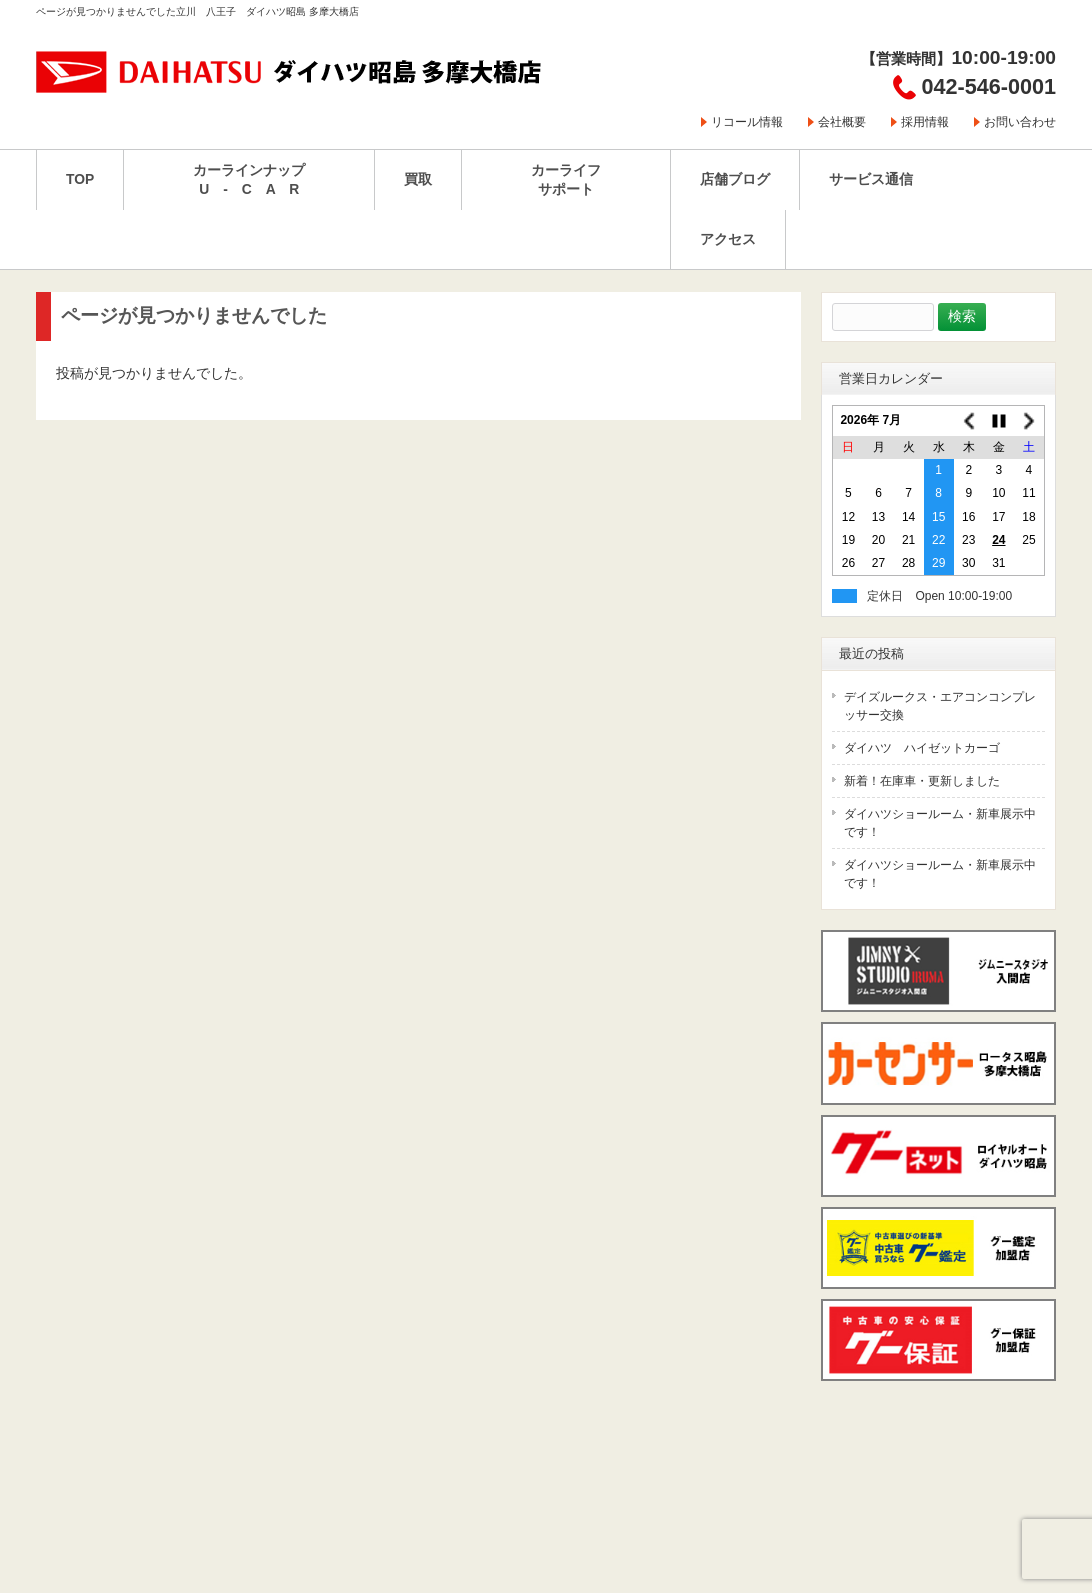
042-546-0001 (989, 86)
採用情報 (925, 122)
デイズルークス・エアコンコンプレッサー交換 (940, 706)
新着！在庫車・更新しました (922, 781)
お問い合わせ (1020, 122)
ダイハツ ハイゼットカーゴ (922, 748)
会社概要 (842, 122)
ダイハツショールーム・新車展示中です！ (940, 823)
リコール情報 (747, 122)
